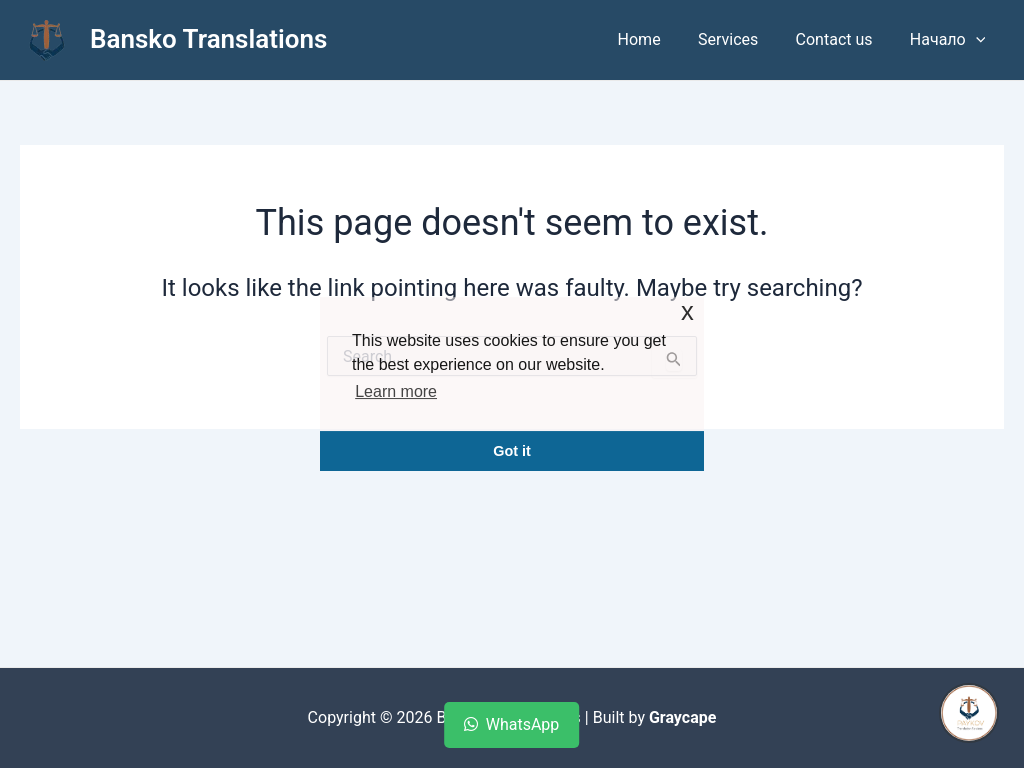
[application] (978, 40)
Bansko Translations (208, 39)
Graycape (682, 717)
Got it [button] (512, 451)
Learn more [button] (396, 391)
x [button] (687, 311)
